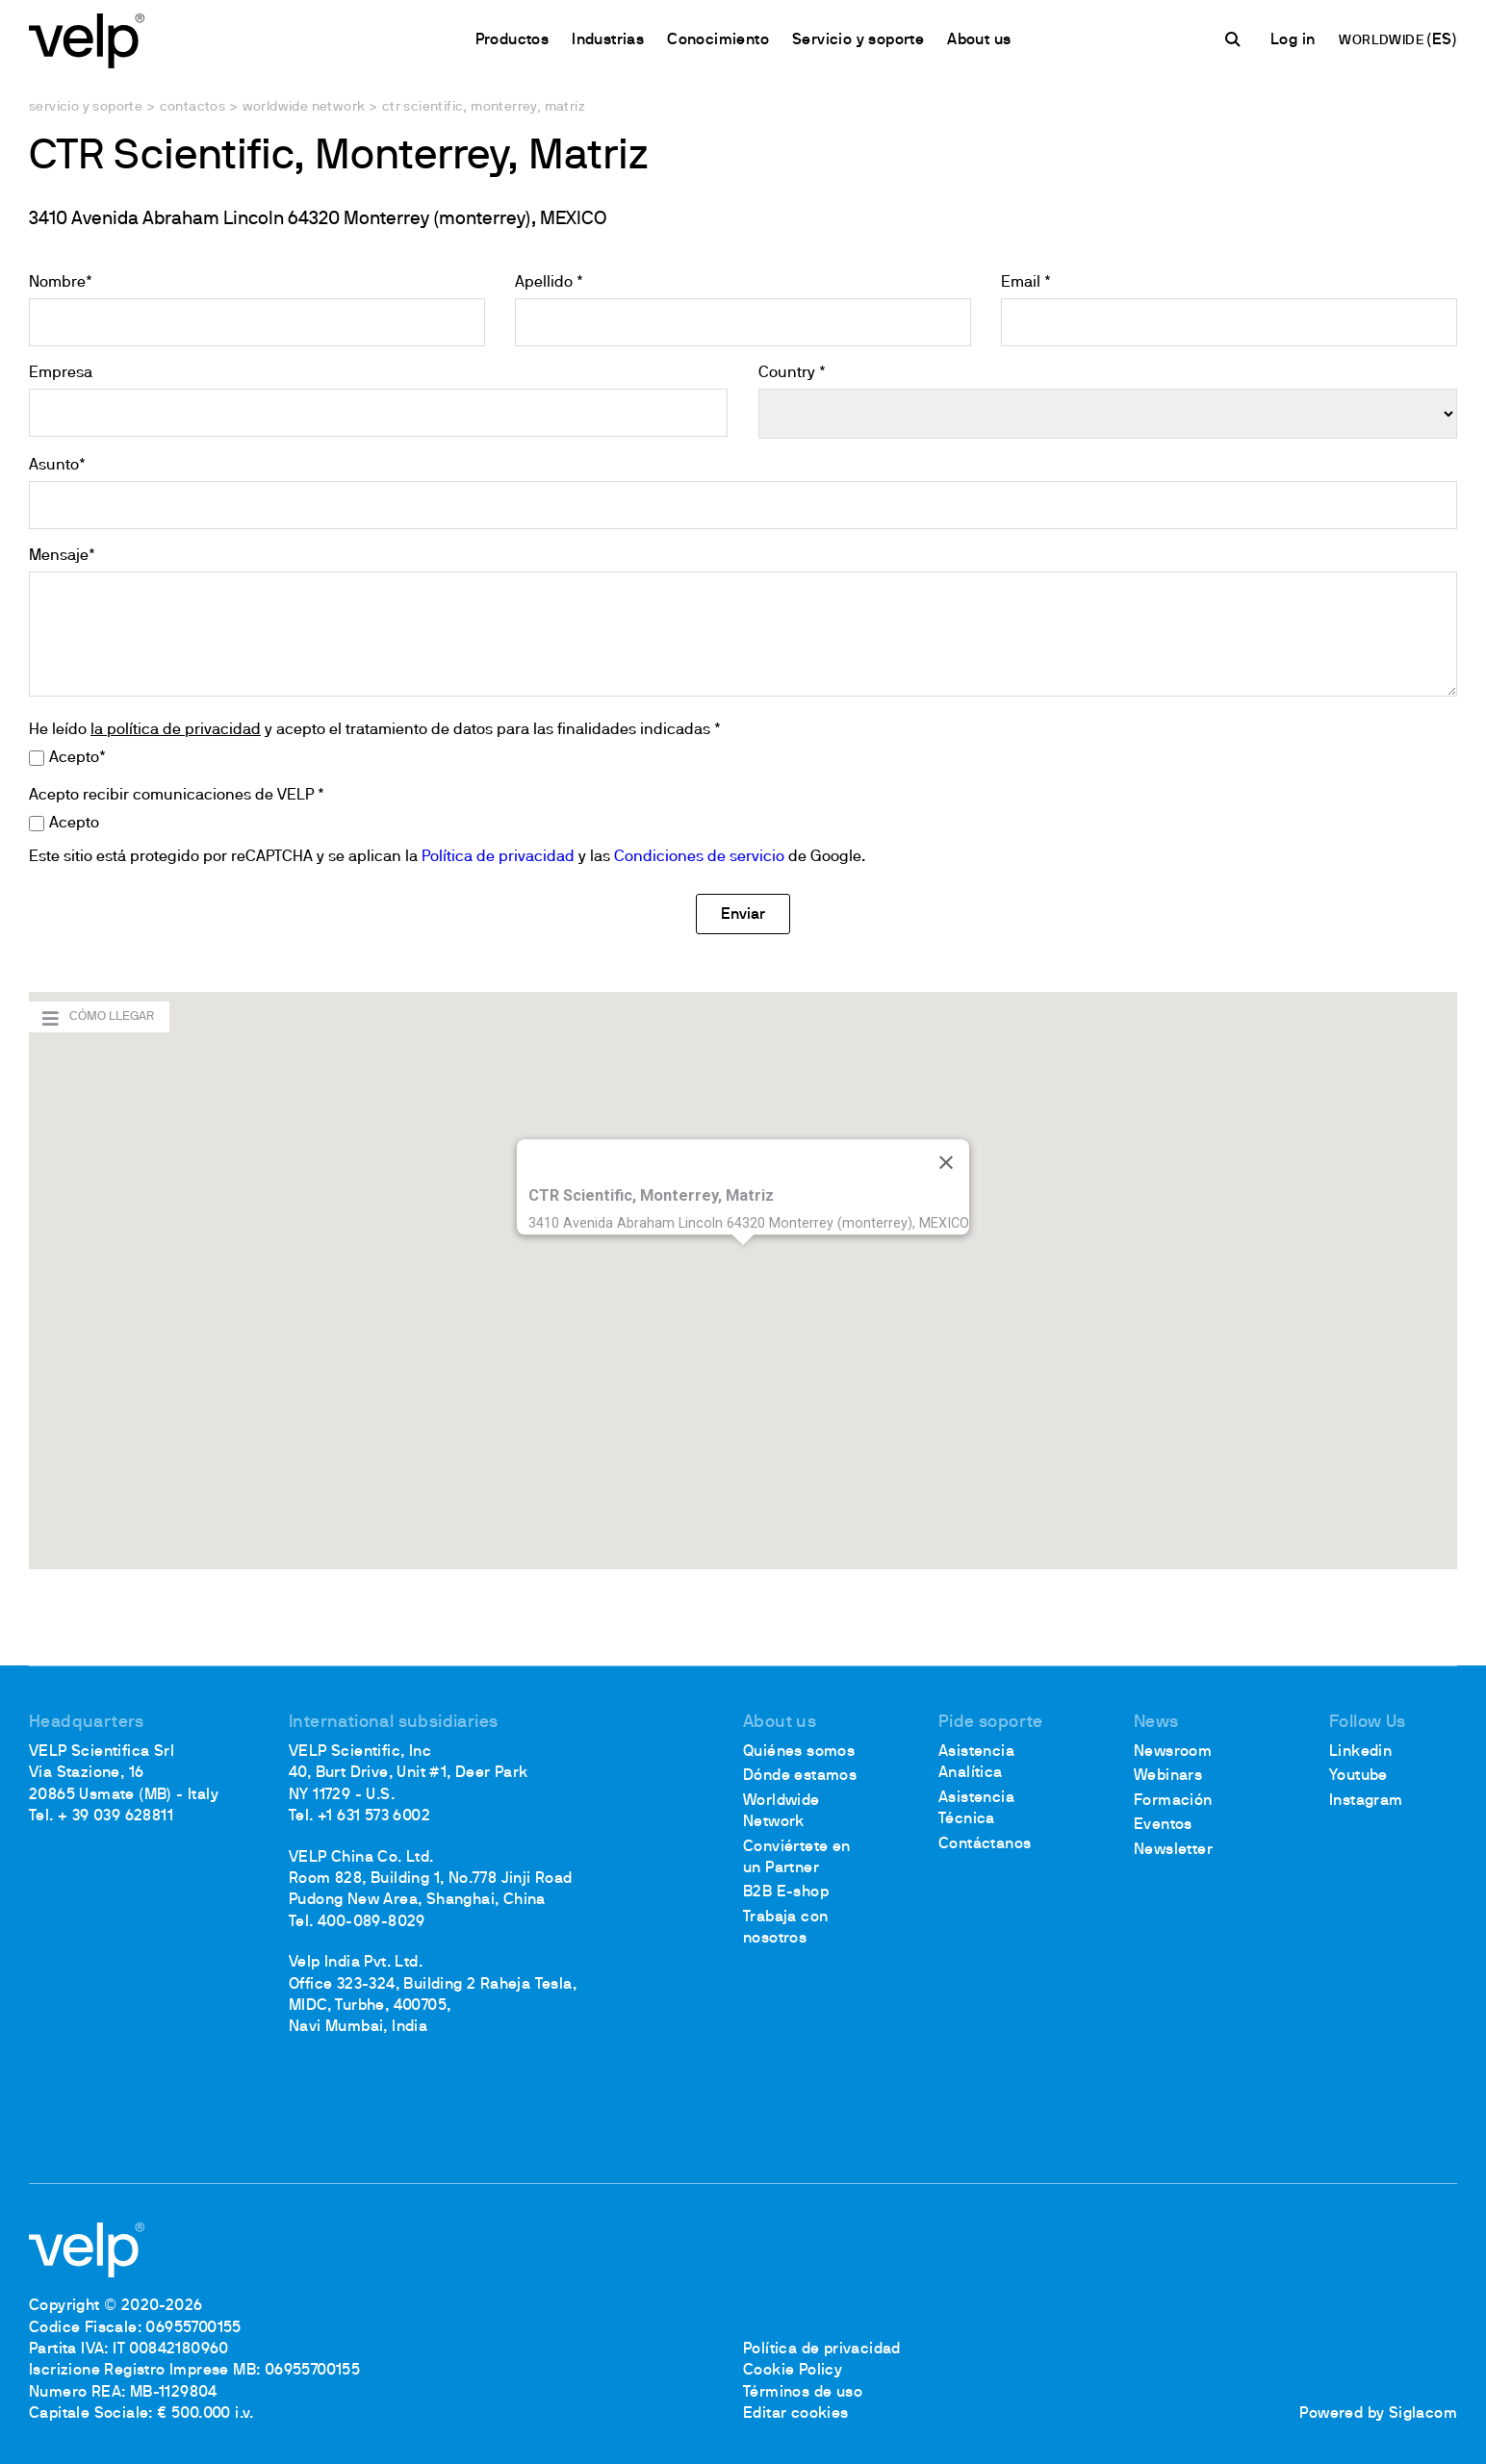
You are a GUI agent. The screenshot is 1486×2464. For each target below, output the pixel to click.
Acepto (74, 823)
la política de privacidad (175, 730)
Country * (792, 373)
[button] (743, 1263)
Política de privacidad (498, 857)
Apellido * (549, 283)
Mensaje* (62, 556)
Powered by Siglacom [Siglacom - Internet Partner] (1378, 2414)
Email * (1026, 283)
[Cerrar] (946, 1163)
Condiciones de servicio (699, 857)
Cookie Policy (792, 2370)
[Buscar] (1235, 39)
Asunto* (57, 465)
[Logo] (86, 39)
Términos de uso (802, 2393)
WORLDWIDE (1382, 41)
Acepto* (77, 758)
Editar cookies (796, 2414)
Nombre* (60, 283)
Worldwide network (304, 107)
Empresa (60, 373)
